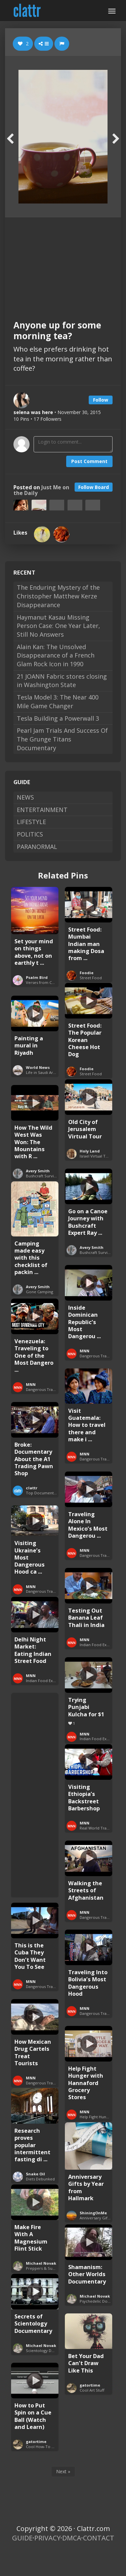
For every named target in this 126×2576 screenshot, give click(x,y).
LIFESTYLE (31, 822)
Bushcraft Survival (42, 1175)
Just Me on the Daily (41, 490)
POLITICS (30, 834)
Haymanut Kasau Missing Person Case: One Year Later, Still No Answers (58, 625)
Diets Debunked (40, 2178)
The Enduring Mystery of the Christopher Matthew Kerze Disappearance (58, 595)
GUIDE (22, 2537)
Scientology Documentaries (51, 2350)
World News (38, 1067)
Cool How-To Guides (45, 2446)
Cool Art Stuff (92, 2390)
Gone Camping (39, 1291)
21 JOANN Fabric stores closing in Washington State (62, 680)
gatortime (90, 2385)
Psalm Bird (37, 977)
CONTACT (98, 2537)
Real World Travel (96, 1828)
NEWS (25, 797)
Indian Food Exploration (102, 1644)
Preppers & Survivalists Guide (53, 2268)
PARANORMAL (37, 847)
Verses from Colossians (47, 982)
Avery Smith (38, 1170)
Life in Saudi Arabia (43, 1072)
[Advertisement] (63, 263)
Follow (100, 400)
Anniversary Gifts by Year (102, 2217)
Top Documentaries (44, 1492)
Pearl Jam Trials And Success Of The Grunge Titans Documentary (62, 739)
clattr (31, 1487)
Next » (63, 2471)
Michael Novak (41, 2263)
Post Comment (89, 461)
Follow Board (93, 487)
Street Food (91, 977)
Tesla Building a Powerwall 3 (58, 718)
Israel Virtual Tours (97, 1156)
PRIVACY (47, 2537)
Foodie (86, 972)
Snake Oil (35, 2173)
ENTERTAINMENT (42, 810)
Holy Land (90, 1151)
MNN (84, 1350)
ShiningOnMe (93, 2212)
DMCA (71, 2537)
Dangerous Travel (96, 1355)
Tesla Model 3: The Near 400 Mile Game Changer (57, 701)
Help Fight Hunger (96, 2116)
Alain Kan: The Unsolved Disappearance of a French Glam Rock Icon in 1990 (55, 655)
